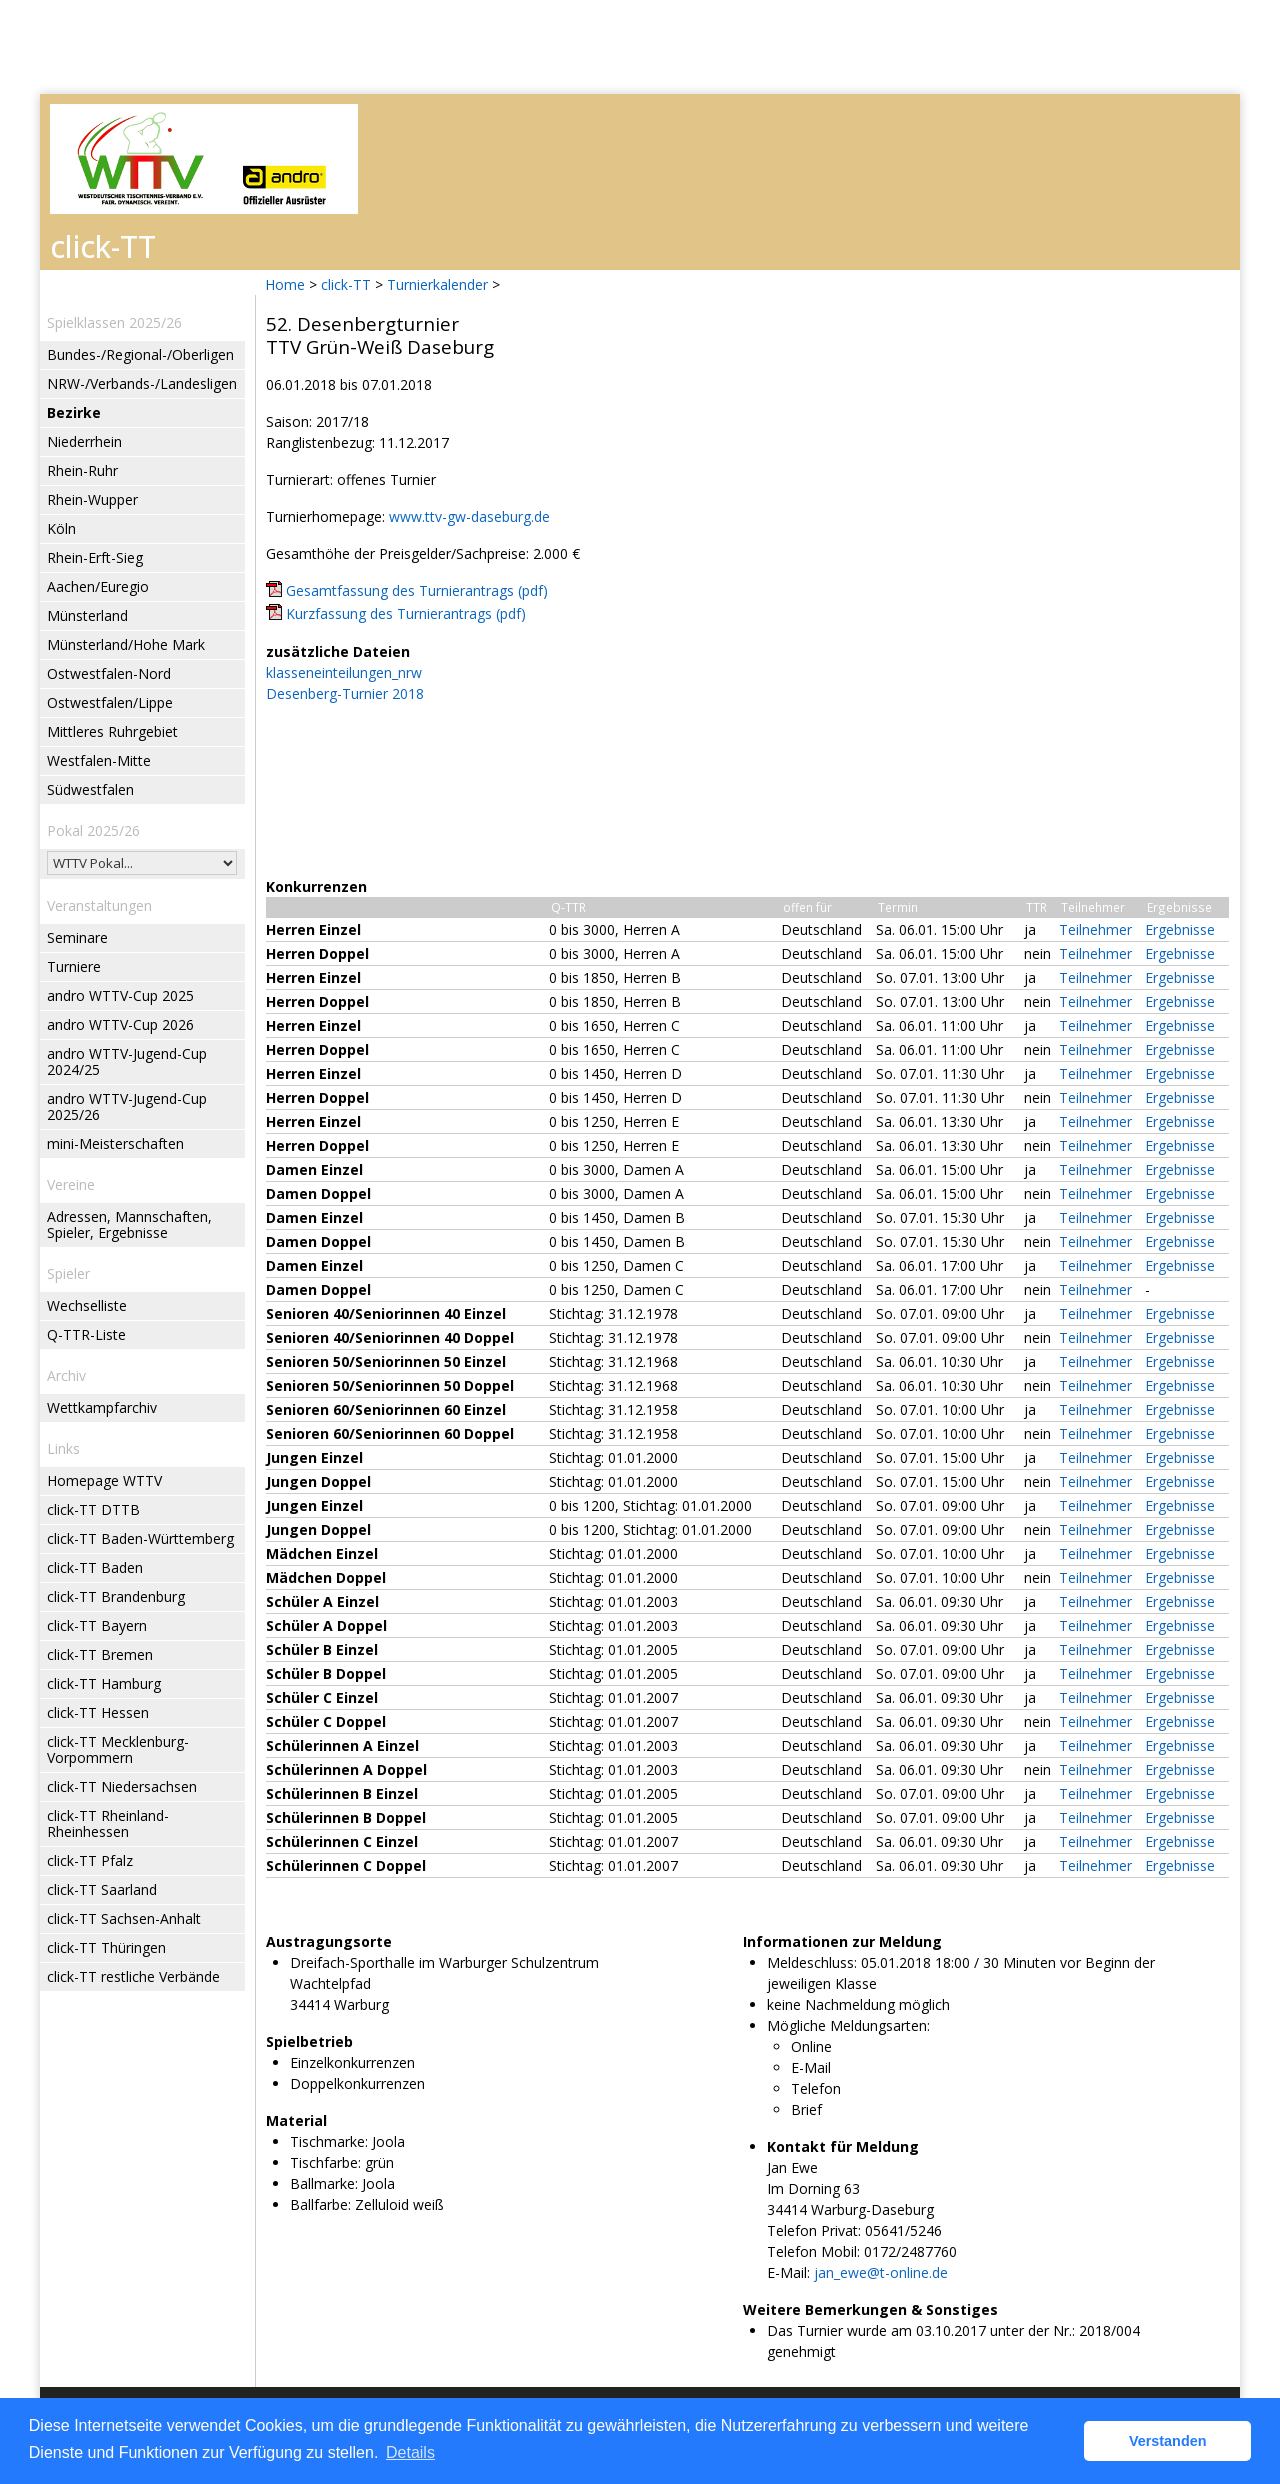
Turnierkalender (437, 284)
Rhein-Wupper (92, 499)
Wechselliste (87, 1305)
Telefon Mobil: (813, 2251)
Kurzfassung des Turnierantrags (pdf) (406, 613)
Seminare (77, 937)
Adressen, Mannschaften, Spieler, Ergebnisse (129, 1224)
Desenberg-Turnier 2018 (345, 693)
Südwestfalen (90, 789)
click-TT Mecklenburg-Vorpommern (118, 1749)
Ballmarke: (324, 2183)
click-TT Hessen (98, 1712)
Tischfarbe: (325, 2162)
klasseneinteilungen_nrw (344, 672)
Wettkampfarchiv (102, 1407)
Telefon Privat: (814, 2230)
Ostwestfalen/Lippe (110, 702)
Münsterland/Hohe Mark (126, 644)
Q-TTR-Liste (86, 1334)
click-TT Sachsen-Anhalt (124, 1918)
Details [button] (410, 2452)
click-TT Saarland (102, 1889)
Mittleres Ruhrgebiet (112, 731)
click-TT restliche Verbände (133, 1976)
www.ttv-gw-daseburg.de (469, 516)
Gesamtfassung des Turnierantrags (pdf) (417, 590)
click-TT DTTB (93, 1509)
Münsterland (87, 615)
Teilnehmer (1095, 929)
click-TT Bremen (100, 1654)
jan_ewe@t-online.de (881, 2272)
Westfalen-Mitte (99, 760)
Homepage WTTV (104, 1480)
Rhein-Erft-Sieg (95, 557)
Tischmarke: (329, 2141)
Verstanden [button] (1168, 2441)
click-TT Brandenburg (116, 1596)
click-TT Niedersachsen (122, 1786)
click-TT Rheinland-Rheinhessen (108, 1823)
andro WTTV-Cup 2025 (120, 995)
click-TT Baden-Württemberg (140, 1538)
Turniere (74, 966)
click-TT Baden (95, 1567)
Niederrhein (84, 441)
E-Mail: (788, 2272)
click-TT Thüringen (106, 1947)
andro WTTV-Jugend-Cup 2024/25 (127, 1061)
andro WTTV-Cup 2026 (120, 1024)
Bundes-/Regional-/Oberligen (140, 354)
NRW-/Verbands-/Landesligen (142, 383)
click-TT (346, 284)
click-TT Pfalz (90, 1860)
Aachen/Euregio (98, 586)
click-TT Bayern (97, 1625)
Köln (61, 528)
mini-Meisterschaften (115, 1143)
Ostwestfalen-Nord (109, 673)
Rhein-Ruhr (82, 470)
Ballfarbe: (320, 2204)
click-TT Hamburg (104, 1683)
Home (285, 284)
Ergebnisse (1180, 929)
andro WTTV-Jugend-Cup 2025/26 (127, 1106)
